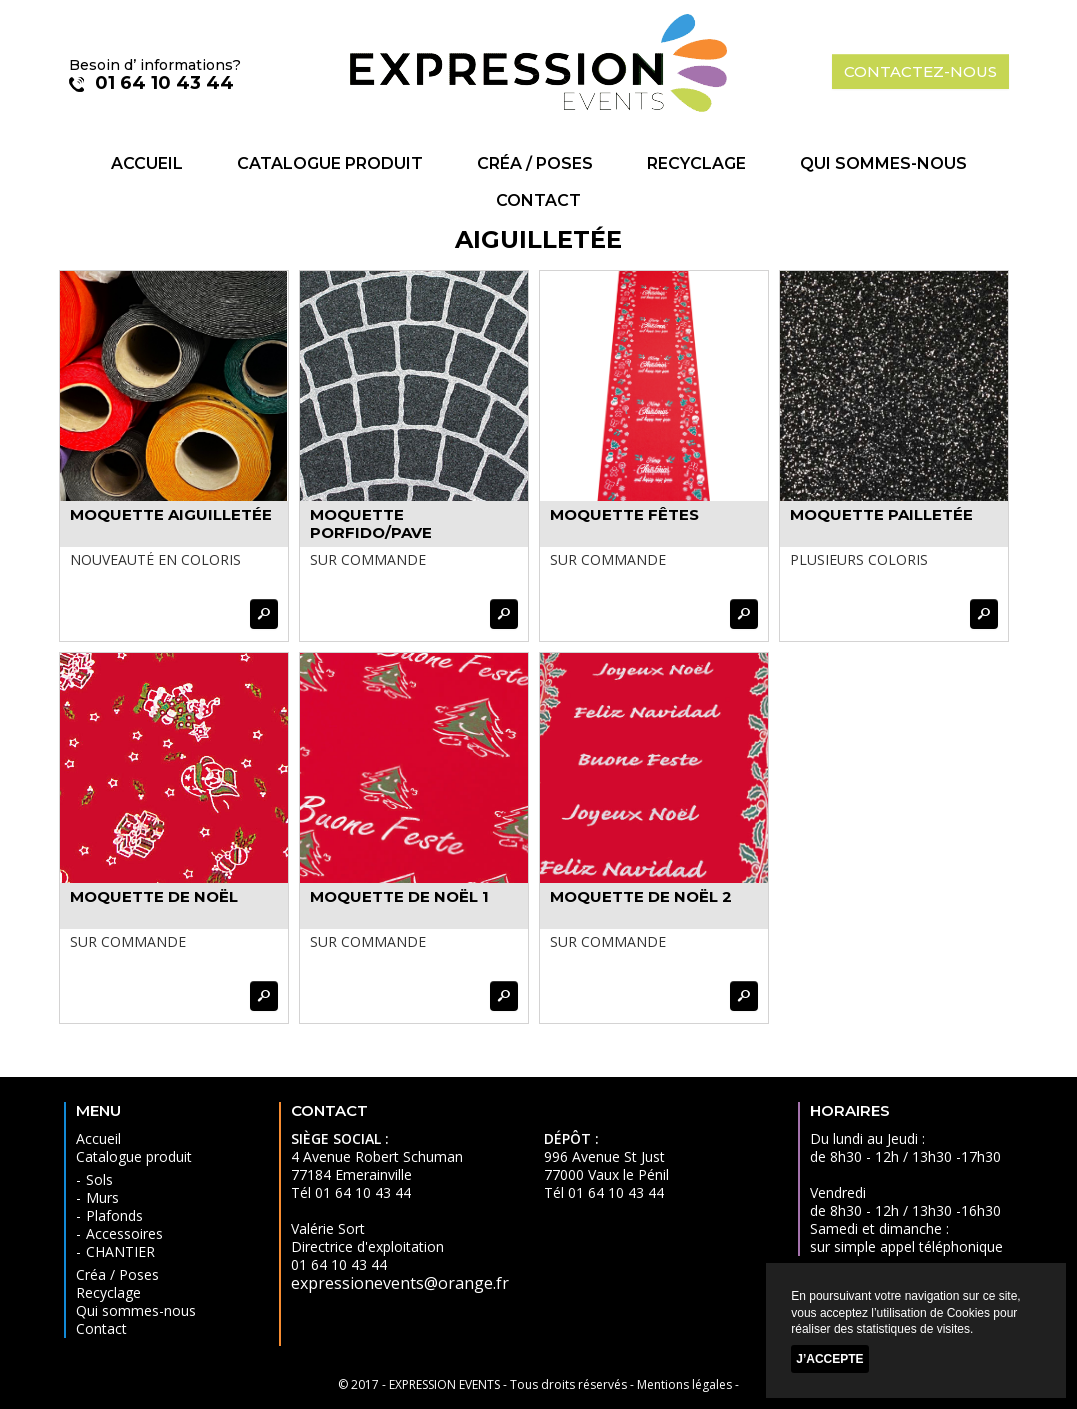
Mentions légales (684, 1384)
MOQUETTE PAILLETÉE (881, 514)
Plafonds (114, 1215)
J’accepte (829, 1359)
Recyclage (696, 163)
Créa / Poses (535, 163)
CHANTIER (120, 1251)
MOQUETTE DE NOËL (154, 896)
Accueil (147, 163)
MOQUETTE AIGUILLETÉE (171, 514)
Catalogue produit (330, 163)
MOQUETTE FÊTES (624, 514)
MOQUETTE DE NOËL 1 (399, 896)
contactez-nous (920, 71)
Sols (99, 1179)
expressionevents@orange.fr (400, 1283)
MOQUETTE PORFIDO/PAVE (371, 523)
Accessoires (124, 1233)
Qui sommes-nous (883, 163)
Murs (102, 1197)
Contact (538, 200)
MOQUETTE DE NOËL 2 (641, 896)
